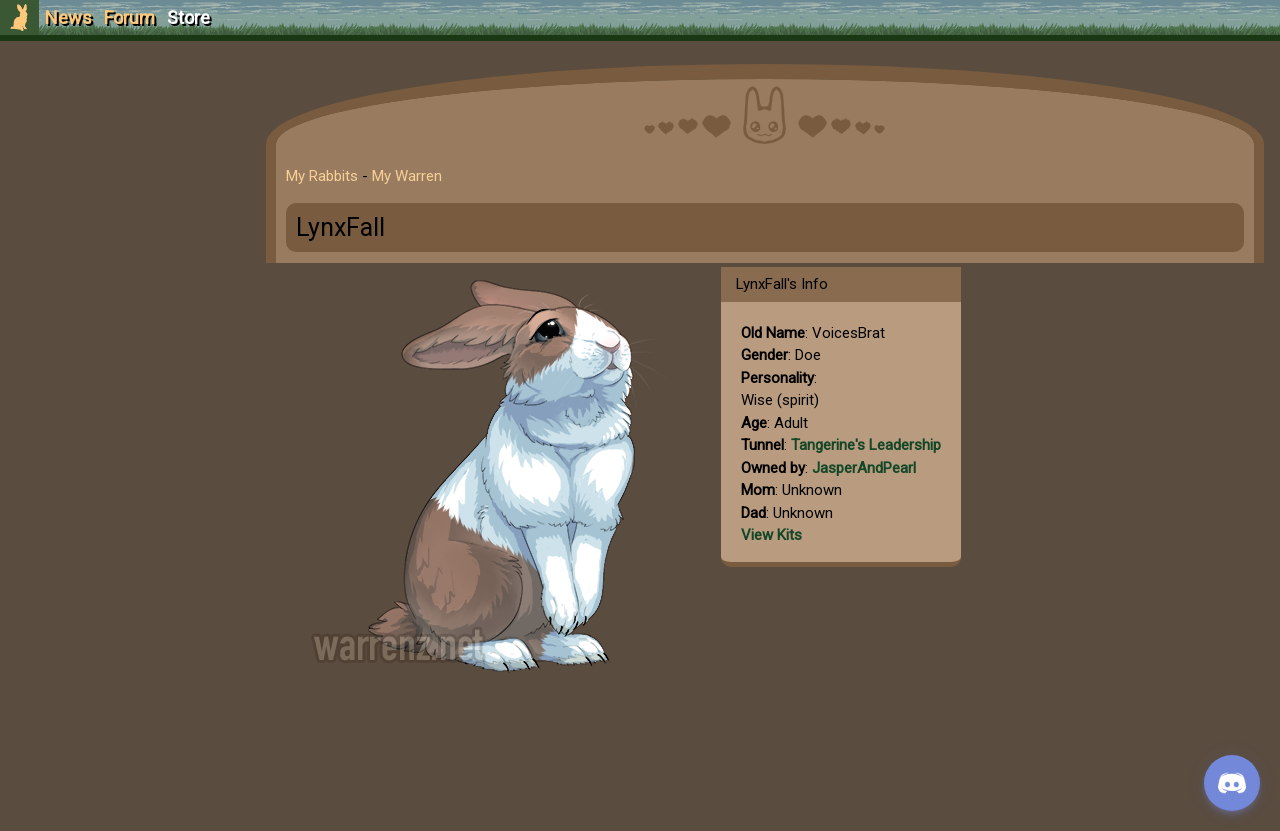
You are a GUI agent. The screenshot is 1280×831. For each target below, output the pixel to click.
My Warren (407, 176)
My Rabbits (322, 176)
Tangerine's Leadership (866, 445)
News (68, 17)
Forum (129, 17)
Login (121, 165)
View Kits (771, 535)
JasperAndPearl (864, 468)
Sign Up (122, 128)
